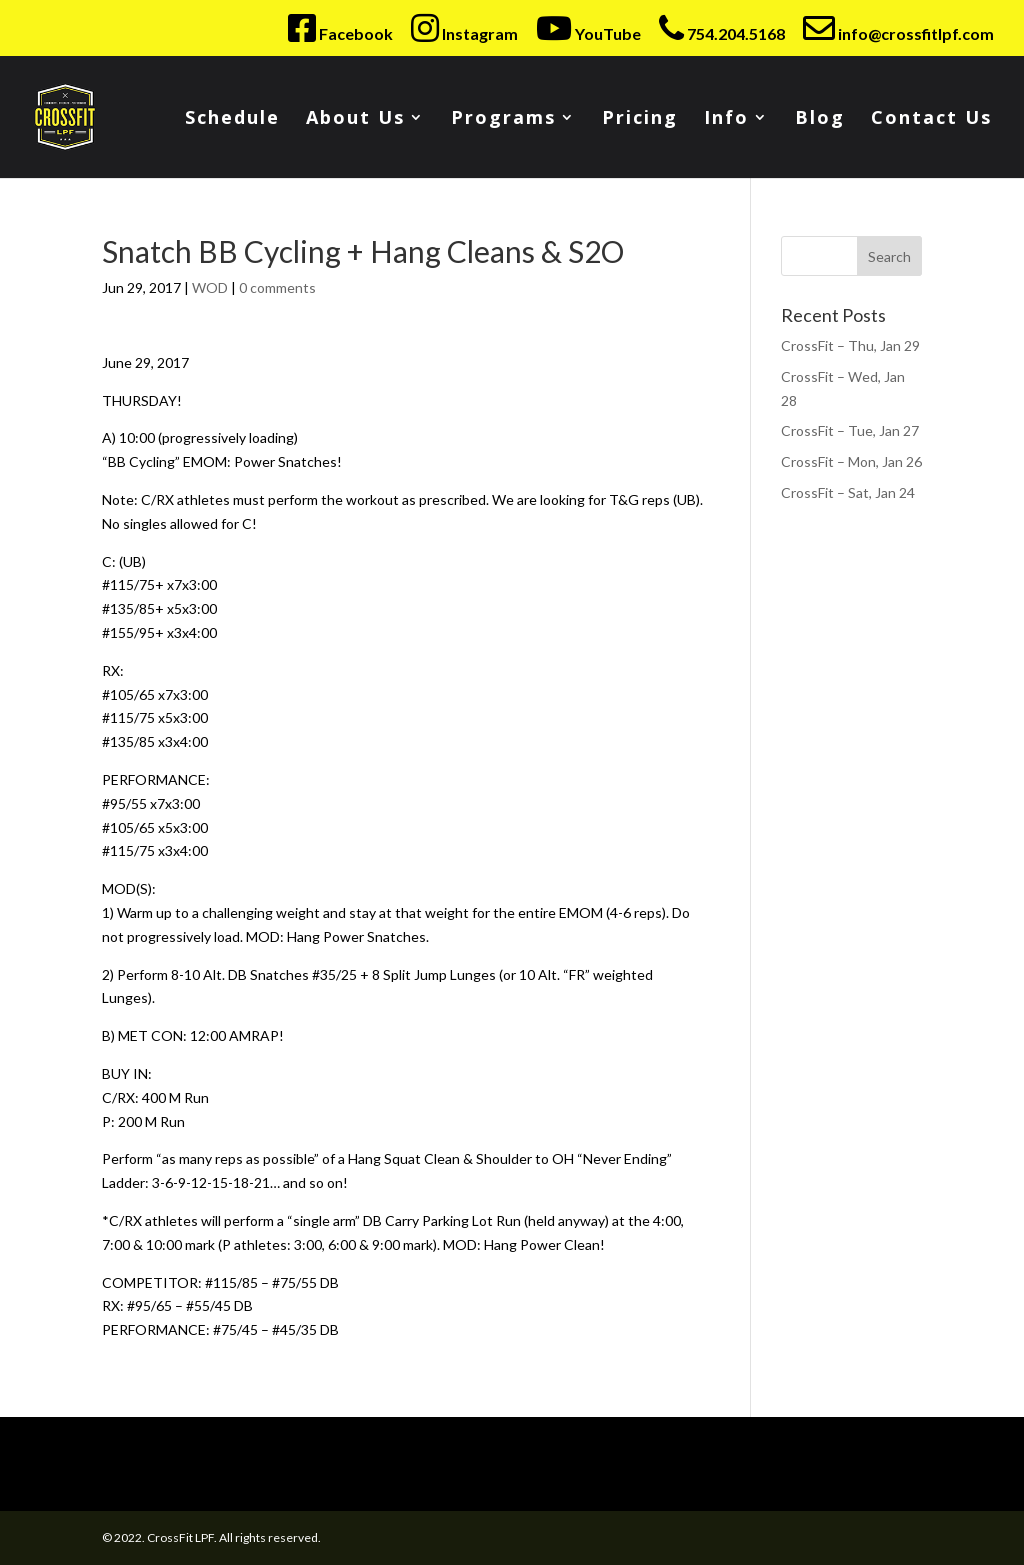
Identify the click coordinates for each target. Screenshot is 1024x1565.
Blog (820, 119)
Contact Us (931, 119)
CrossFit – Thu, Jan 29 (850, 345)
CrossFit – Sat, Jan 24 (848, 492)
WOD (210, 287)
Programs (503, 119)
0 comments (277, 287)
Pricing (640, 119)
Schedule (232, 119)
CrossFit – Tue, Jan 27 (850, 430)
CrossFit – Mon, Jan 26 (851, 461)
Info (726, 119)
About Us (355, 119)
